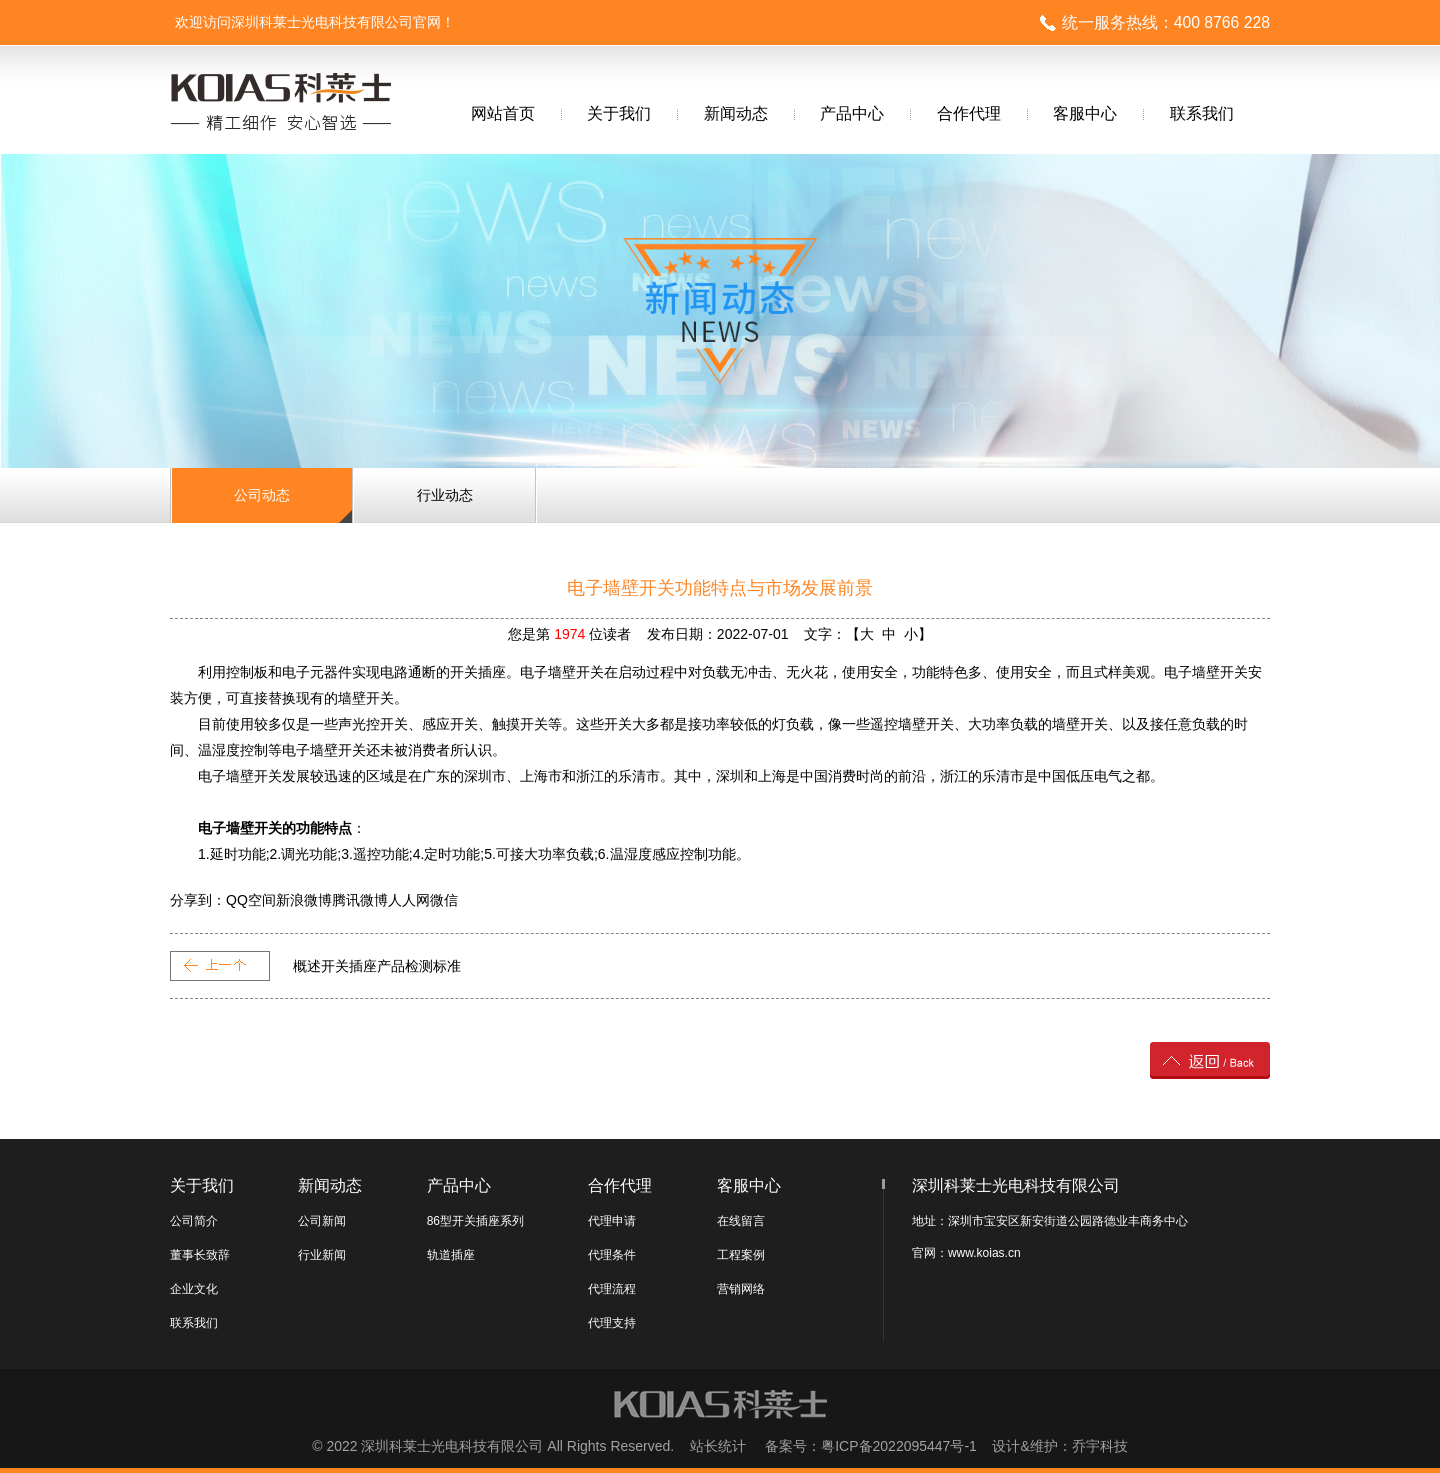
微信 (444, 900)
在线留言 (741, 1221)
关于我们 (619, 113)
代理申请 (612, 1221)
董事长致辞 (200, 1255)
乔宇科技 (1100, 1446)
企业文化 (194, 1289)
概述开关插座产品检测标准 (377, 966)
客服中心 (1085, 113)
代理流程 (612, 1289)
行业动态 (445, 495)
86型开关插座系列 (475, 1221)
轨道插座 (451, 1255)
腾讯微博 (360, 900)
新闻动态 (736, 113)
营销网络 (741, 1289)
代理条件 (612, 1255)
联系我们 (1202, 113)
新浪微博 (304, 900)
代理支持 (612, 1323)
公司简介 (194, 1221)
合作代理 (969, 113)
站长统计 (718, 1446)
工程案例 (741, 1255)
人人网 (409, 900)
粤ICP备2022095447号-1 (899, 1446)
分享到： (198, 900)
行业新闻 (322, 1255)
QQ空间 (251, 900)
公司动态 (262, 495)
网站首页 (503, 113)
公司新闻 (322, 1221)
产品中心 (852, 113)
